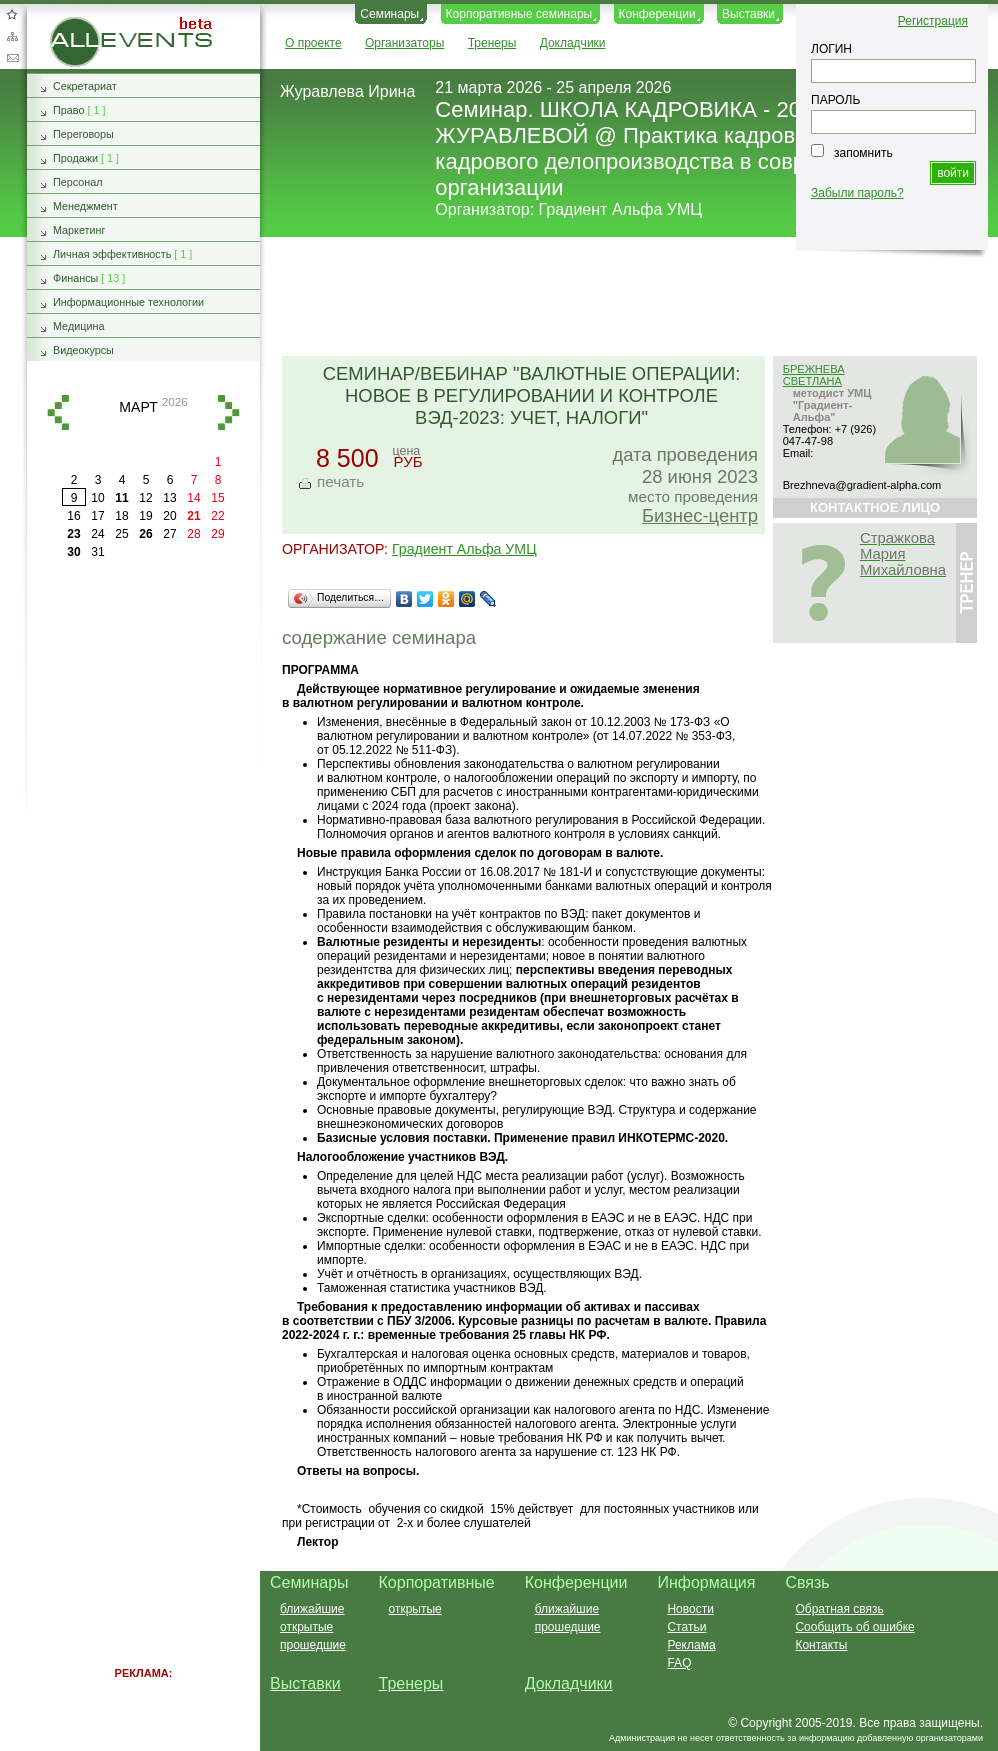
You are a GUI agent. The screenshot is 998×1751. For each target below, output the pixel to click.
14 (193, 498)
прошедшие (313, 1645)
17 (97, 516)
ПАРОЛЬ (835, 100)
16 (73, 516)
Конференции (657, 14)
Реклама (691, 1645)
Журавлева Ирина (347, 91)
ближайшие (312, 1609)
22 (217, 516)
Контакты (821, 1645)
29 (217, 534)
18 (121, 516)
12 (145, 498)
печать (340, 481)
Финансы (75, 278)
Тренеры (492, 43)
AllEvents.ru (82, 24)
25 (121, 534)
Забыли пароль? (857, 193)
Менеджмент (85, 206)
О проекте (313, 43)
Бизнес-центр (700, 515)
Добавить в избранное (12, 14)
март (138, 407)
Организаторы (404, 43)
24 (97, 534)
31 (97, 552)
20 (169, 516)
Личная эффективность (112, 254)
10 (97, 498)
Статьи (686, 1627)
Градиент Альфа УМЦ (621, 209)
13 (169, 498)
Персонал (78, 182)
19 (145, 516)
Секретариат (85, 86)
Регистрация (933, 21)
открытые (306, 1627)
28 (193, 534)
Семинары (389, 14)
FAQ (679, 1663)
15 (217, 498)
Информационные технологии (128, 302)
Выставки (748, 14)
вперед (229, 412)
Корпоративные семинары (519, 14)
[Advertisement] (144, 870)
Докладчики (573, 43)
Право (68, 110)
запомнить (863, 153)
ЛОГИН (831, 49)
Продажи (75, 158)
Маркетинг (79, 230)
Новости (690, 1609)
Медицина (78, 326)
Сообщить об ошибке (854, 1627)
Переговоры (83, 134)
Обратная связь (12, 58)
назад (58, 412)
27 (169, 534)
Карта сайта (12, 36)
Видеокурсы (83, 350)
